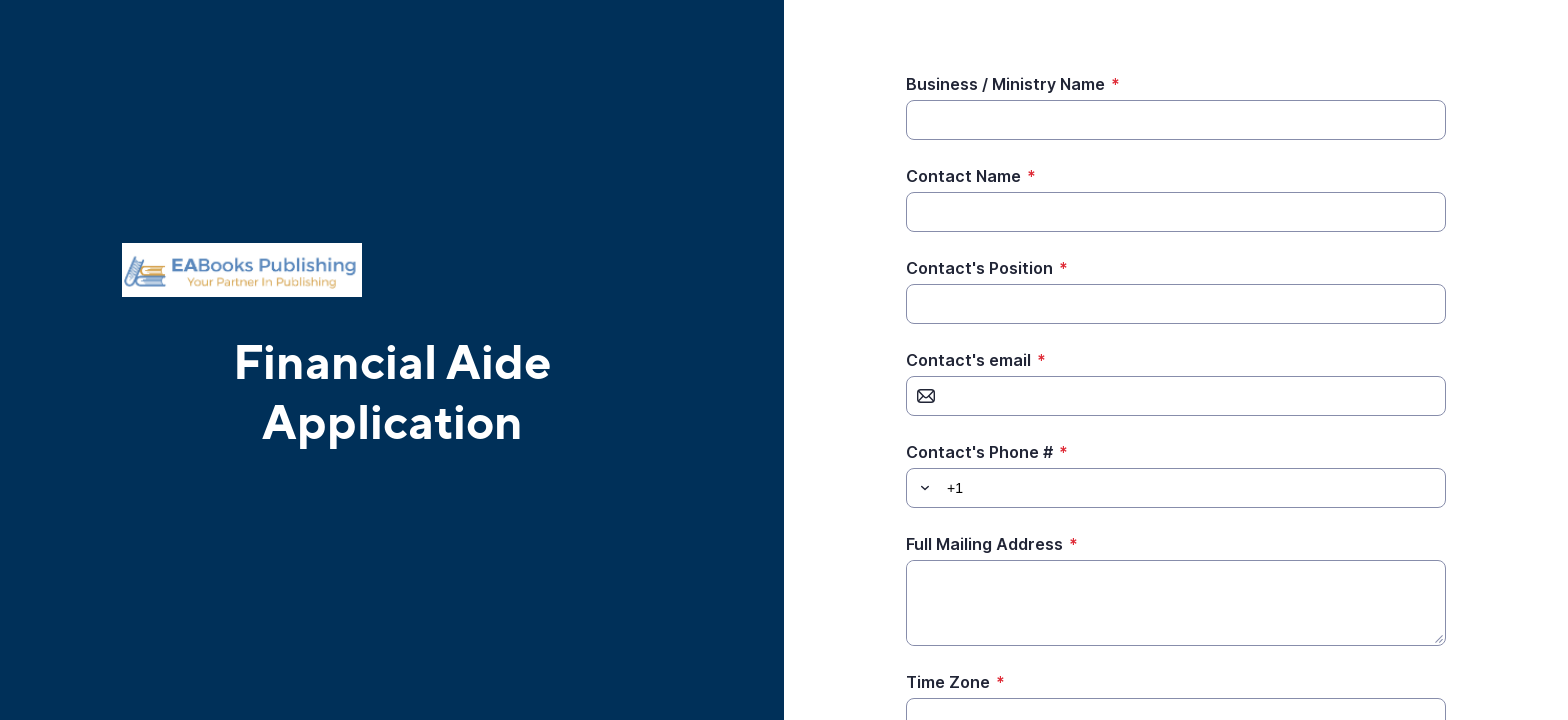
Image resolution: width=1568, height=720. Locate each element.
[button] (922, 488)
